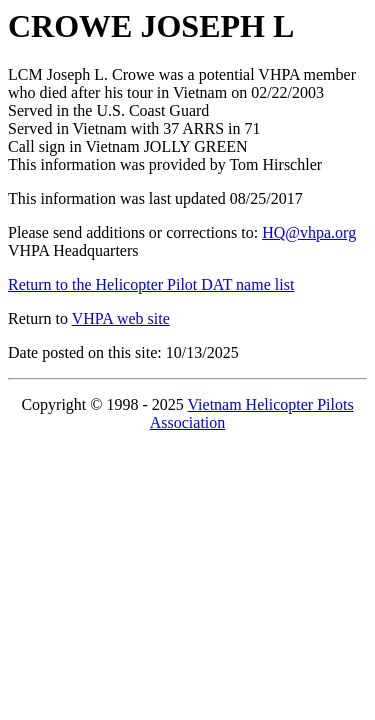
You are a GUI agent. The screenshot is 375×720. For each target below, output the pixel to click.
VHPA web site (121, 318)
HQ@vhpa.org (309, 232)
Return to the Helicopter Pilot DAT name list (151, 284)
